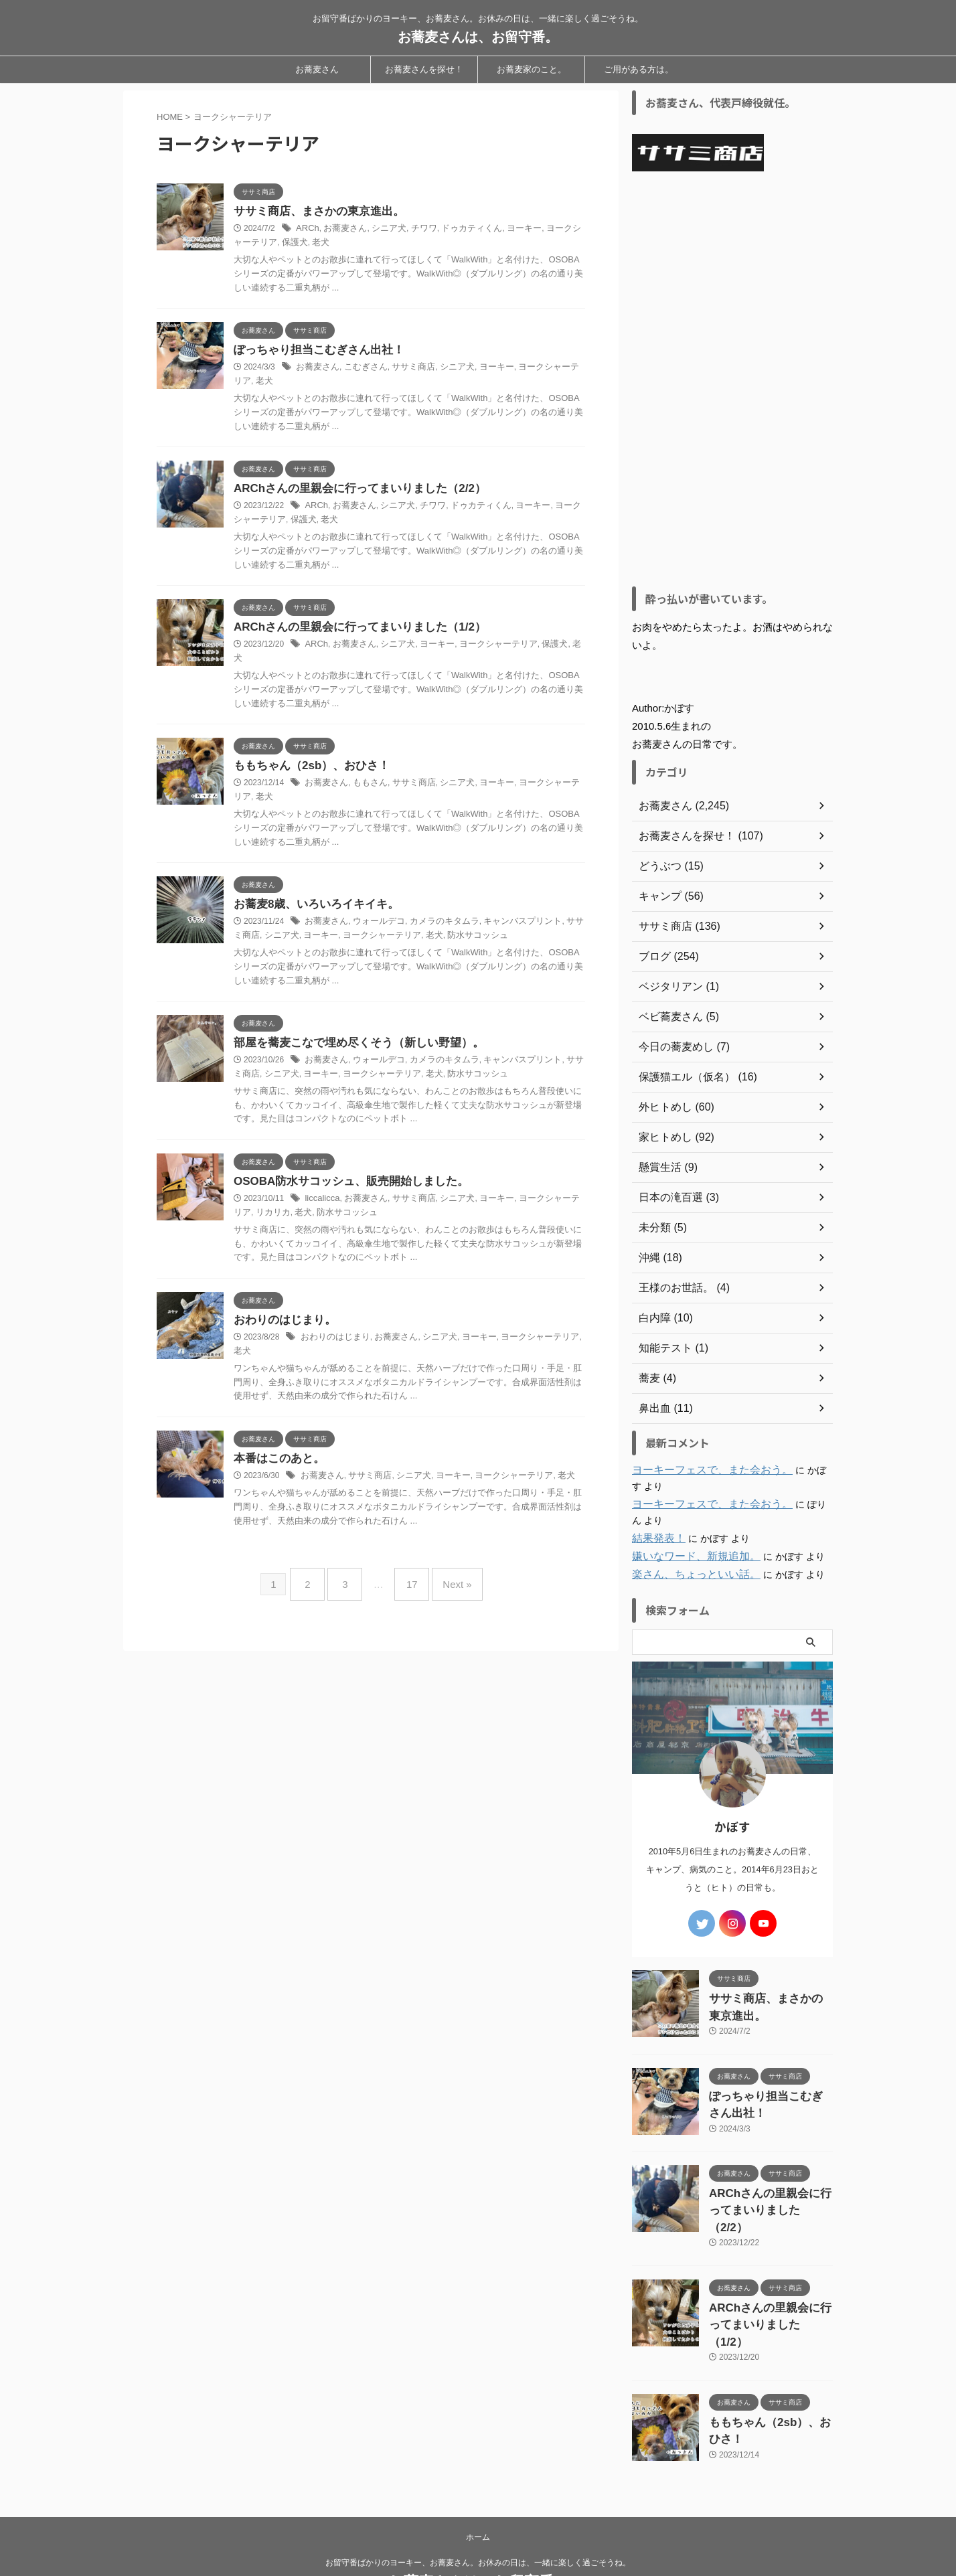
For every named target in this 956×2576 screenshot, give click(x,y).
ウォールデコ (373, 913)
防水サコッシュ (444, 926)
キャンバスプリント (507, 913)
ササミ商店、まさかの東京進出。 (314, 212)
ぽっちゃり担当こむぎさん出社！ (314, 351)
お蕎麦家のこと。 (531, 69)
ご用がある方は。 (638, 69)
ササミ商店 (405, 369)
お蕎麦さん (317, 69)
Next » (446, 1560)
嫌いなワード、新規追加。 (688, 1556)
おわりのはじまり (333, 1331)
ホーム (478, 2488)
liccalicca (321, 1191)
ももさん (365, 774)
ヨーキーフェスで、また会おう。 (702, 1470)
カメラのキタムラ (434, 913)
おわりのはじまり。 (282, 1313)
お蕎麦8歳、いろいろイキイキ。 (312, 895)
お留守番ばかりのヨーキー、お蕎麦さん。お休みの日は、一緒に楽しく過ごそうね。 (478, 2513)
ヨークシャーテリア (539, 369)
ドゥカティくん (460, 229)
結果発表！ (655, 1538)
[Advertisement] (732, 379)
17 (408, 1560)
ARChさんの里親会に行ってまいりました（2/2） (352, 491)
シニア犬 (382, 229)
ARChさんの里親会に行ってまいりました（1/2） (352, 630)
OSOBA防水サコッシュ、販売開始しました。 (344, 1174)
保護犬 (274, 243)
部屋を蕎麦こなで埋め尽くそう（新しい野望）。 (351, 1034)
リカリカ (250, 1205)
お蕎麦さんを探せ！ (424, 69)
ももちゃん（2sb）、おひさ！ (307, 756)
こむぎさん (361, 369)
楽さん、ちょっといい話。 (688, 1574)
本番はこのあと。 (276, 1439)
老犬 (299, 243)
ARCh (306, 229)
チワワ (415, 229)
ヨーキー (508, 229)
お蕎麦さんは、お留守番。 (478, 36)
